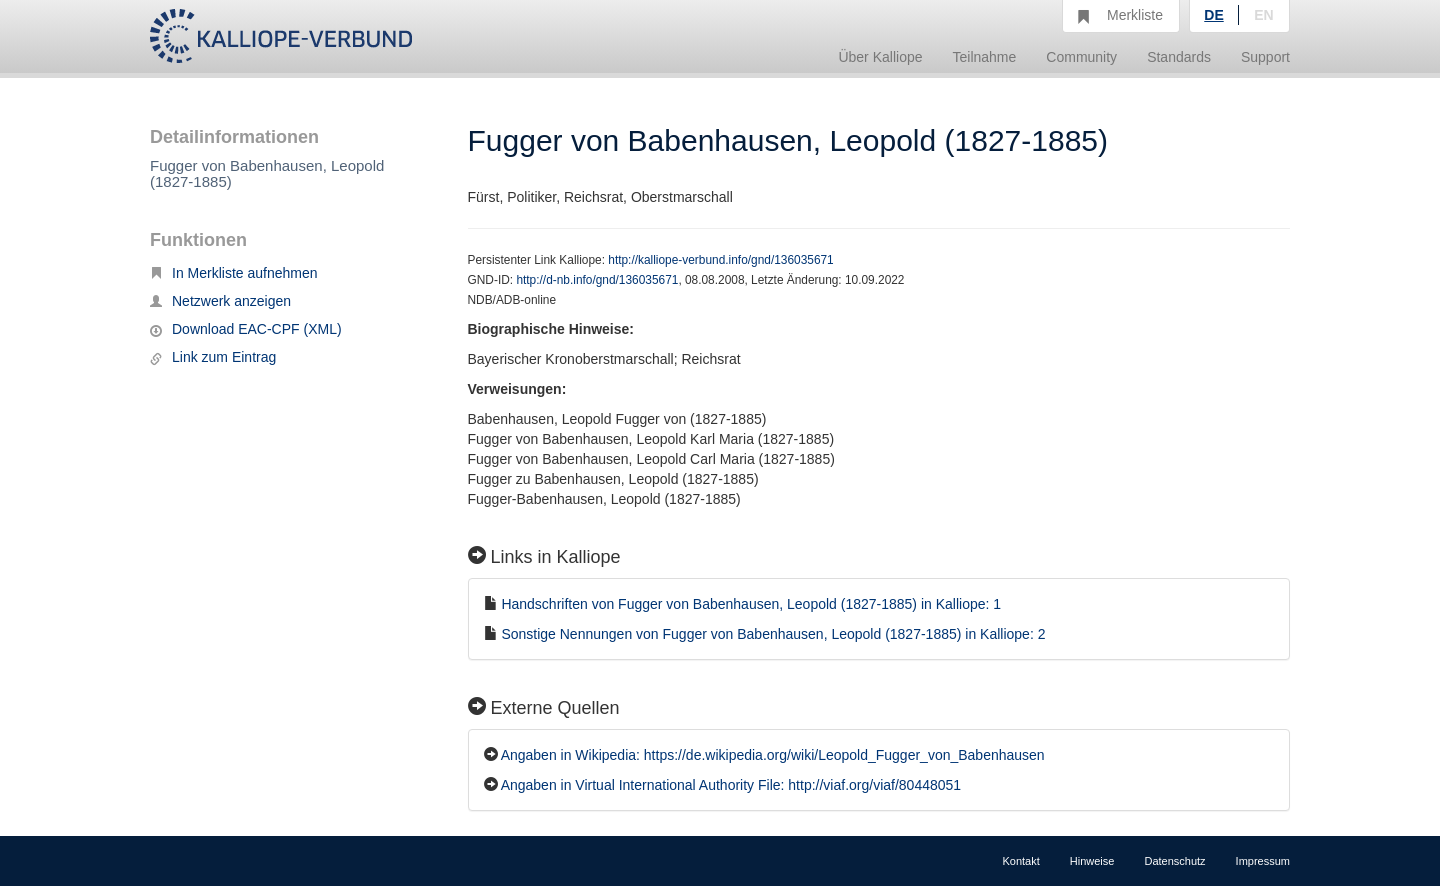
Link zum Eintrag (213, 357)
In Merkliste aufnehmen (234, 273)
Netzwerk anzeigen (220, 301)
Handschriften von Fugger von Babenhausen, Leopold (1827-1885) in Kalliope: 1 (751, 604)
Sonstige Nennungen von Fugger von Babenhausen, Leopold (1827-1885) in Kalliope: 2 (773, 634)
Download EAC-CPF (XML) (246, 329)
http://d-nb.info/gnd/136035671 (597, 280)
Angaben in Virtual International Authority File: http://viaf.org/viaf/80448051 (731, 785)
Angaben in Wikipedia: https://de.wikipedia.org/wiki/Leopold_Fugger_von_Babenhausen (773, 755)
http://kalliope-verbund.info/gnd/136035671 (720, 260)
